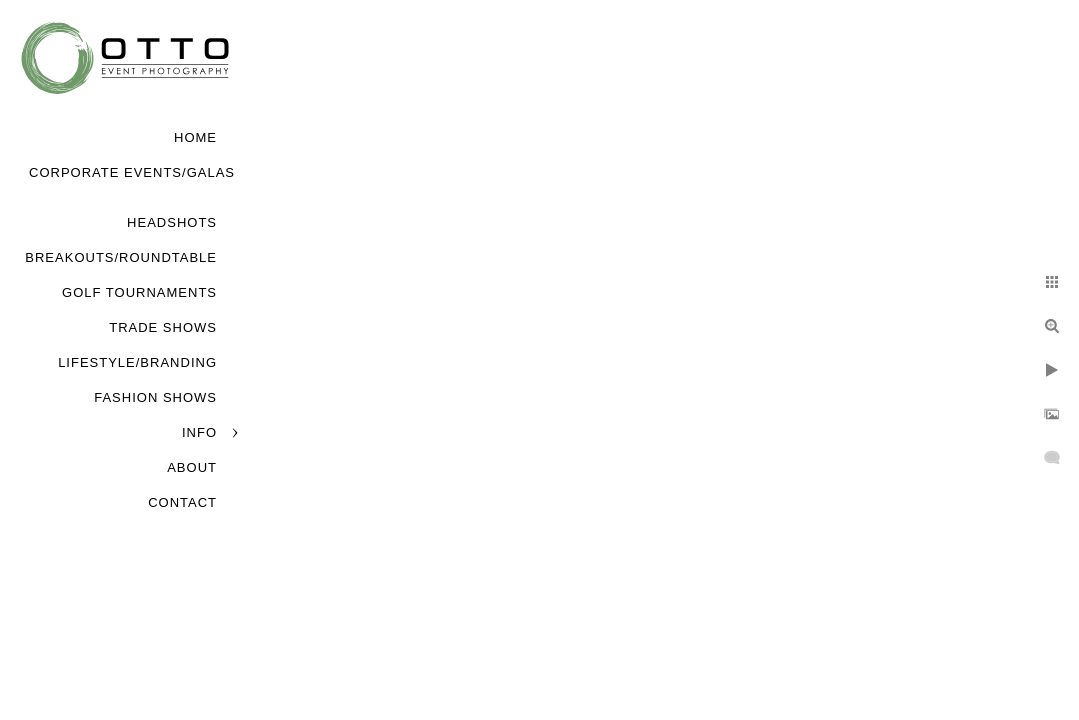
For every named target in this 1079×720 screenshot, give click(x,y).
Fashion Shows (155, 397)
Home (195, 137)
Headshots (172, 222)
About (192, 467)
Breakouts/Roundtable (121, 257)
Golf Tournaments (139, 292)
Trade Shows (163, 327)
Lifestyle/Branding (137, 362)
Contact (182, 502)
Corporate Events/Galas (132, 172)
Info (199, 432)
